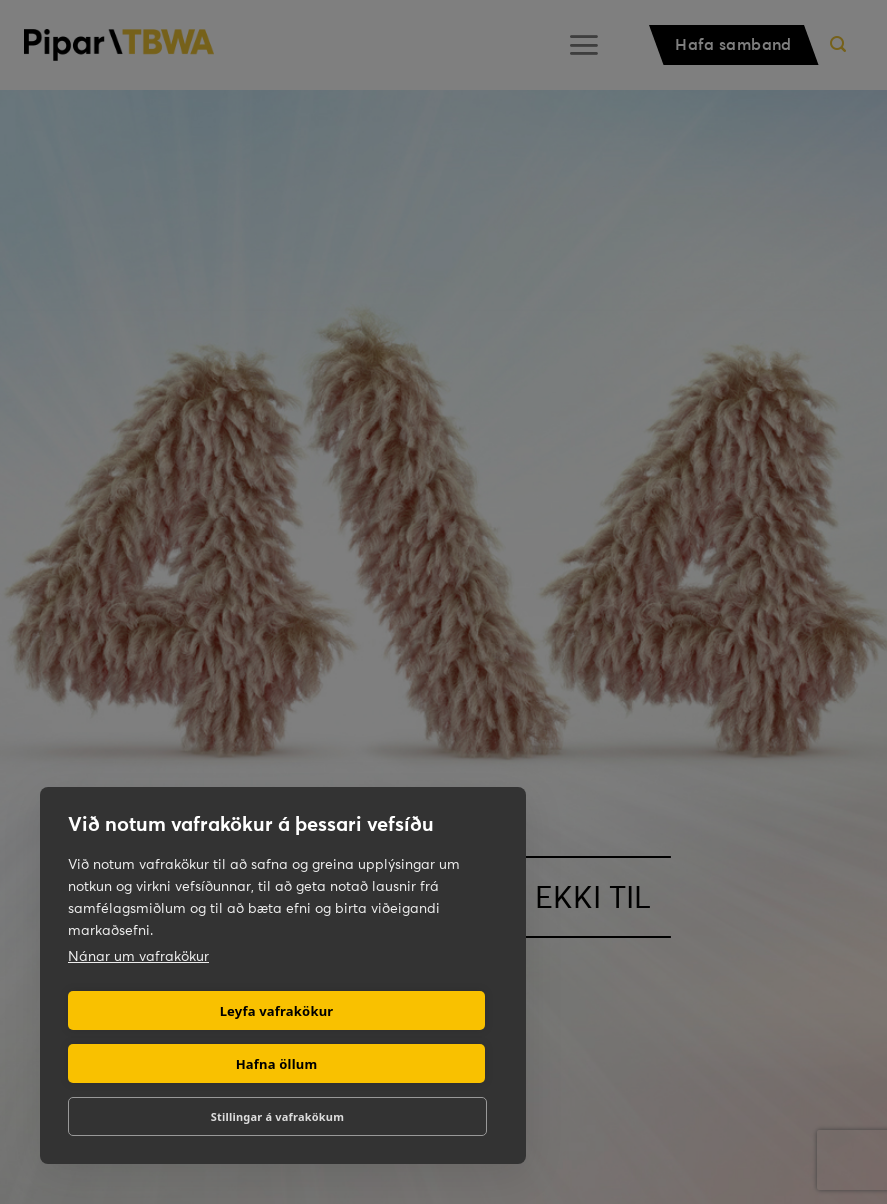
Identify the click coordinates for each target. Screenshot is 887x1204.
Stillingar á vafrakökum (277, 1116)
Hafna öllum (277, 1064)
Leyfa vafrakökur (277, 1011)
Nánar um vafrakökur (138, 956)
